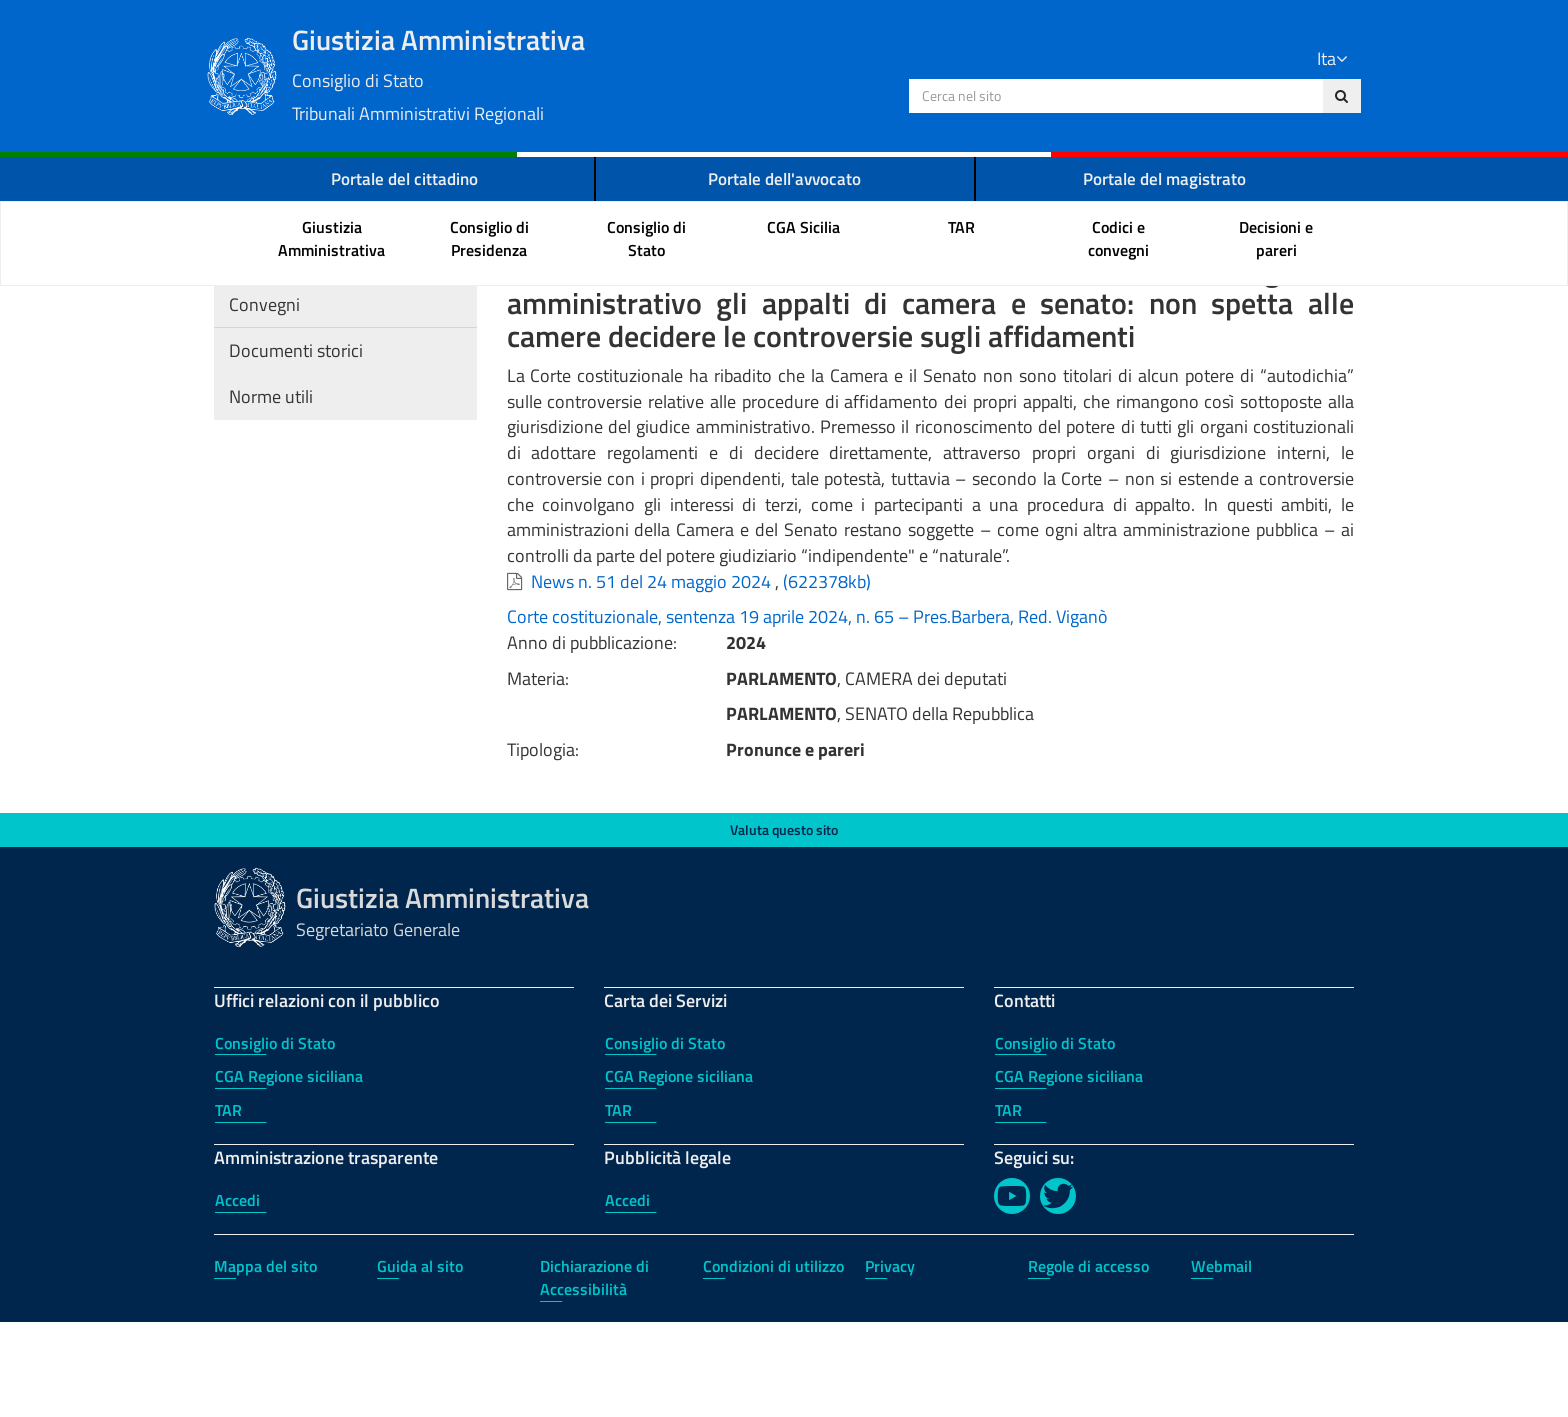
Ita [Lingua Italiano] (1325, 59)
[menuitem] (332, 242)
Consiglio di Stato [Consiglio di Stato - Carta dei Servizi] (665, 1138)
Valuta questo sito (784, 924)
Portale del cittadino (404, 180)
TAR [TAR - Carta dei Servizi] (618, 1205)
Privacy (890, 1361)
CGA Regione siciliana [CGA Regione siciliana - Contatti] (1069, 1171)
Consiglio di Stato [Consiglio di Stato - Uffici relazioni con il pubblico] (275, 1138)
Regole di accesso (1088, 1361)
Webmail (1221, 1361)
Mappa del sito (265, 1361)
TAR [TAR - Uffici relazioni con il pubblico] (228, 1205)
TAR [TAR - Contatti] (1008, 1205)
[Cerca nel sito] (1334, 97)
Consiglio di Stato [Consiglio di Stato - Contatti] (1055, 1138)
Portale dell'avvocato (785, 180)
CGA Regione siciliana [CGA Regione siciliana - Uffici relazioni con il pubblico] (289, 1171)
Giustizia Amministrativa (604, 73)
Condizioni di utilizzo (773, 1361)
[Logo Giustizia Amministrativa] (250, 74)
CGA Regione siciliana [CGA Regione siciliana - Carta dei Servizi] (679, 1171)
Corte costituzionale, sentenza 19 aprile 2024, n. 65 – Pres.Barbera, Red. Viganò (807, 711)
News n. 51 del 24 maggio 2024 (651, 676)
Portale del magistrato (1165, 180)
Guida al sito (420, 1361)
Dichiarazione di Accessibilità (594, 1372)
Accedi (237, 1295)
